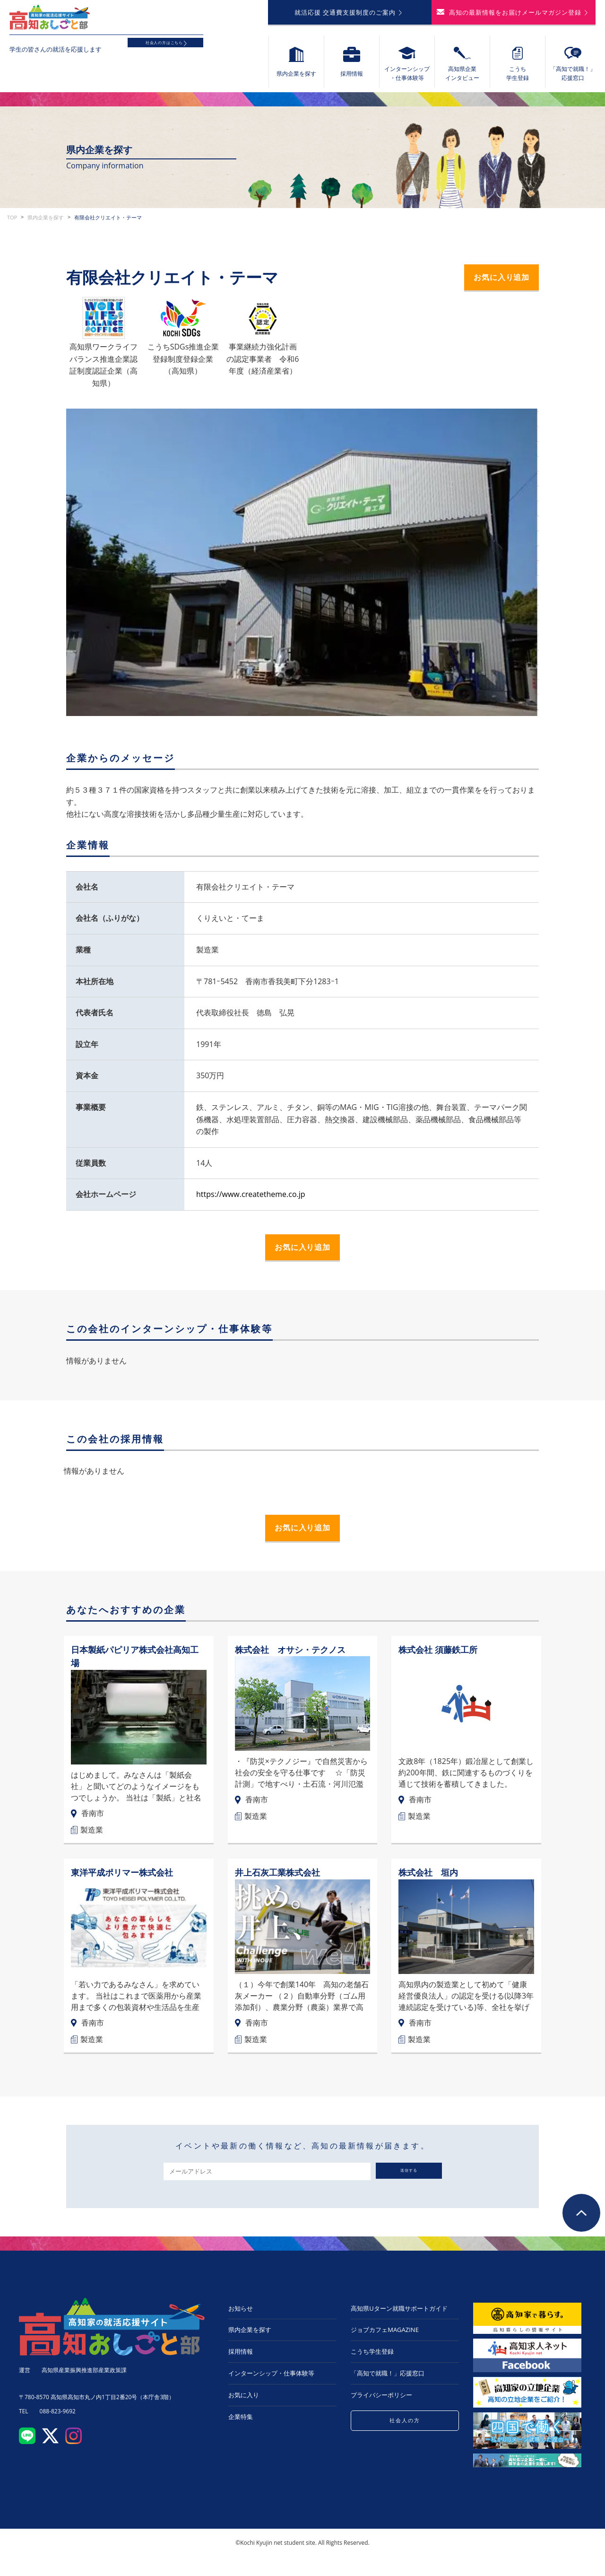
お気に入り (243, 2404)
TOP (12, 223)
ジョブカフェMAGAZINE (385, 2339)
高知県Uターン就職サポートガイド (399, 2318)
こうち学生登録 (372, 2361)
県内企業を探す (45, 223)
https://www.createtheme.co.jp (250, 1200)
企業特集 (240, 2426)
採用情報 (240, 2361)
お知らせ (240, 2318)
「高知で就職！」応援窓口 (387, 2382)
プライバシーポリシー (381, 2404)
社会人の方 (405, 2431)
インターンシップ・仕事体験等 (271, 2382)
